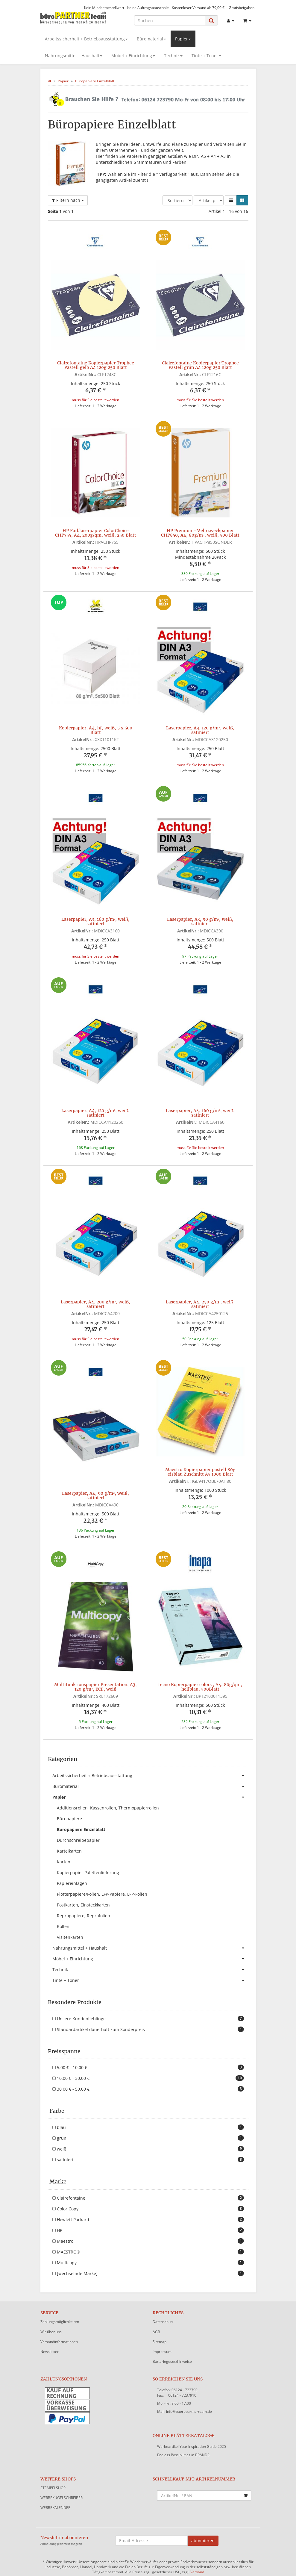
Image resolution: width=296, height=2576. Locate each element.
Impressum (162, 2324)
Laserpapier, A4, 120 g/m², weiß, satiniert (95, 1102)
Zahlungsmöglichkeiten (59, 2294)
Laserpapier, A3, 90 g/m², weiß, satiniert (200, 916)
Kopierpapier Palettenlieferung (88, 1845)
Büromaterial (151, 39)
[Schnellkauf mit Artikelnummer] (198, 2468)
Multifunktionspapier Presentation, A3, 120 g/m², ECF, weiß (95, 1660)
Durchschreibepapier (78, 1813)
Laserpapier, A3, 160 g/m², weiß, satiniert (95, 916)
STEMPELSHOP (53, 2460)
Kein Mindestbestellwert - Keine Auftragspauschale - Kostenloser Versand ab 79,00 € (154, 7)
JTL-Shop (158, 2566)
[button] (231, 200)
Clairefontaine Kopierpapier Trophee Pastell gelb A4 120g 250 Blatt (95, 365)
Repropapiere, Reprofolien (83, 1889)
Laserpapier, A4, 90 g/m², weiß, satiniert (95, 1474)
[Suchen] (169, 20)
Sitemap (159, 2314)
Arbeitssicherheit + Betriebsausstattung (86, 39)
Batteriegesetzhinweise (172, 2334)
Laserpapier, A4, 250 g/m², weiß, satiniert (200, 1288)
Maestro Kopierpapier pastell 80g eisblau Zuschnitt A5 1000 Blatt (200, 1450)
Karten (63, 1835)
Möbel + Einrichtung (133, 55)
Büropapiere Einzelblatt (81, 1802)
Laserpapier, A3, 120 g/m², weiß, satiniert (200, 730)
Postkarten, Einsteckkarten (83, 1878)
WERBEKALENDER (55, 2480)
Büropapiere (69, 1791)
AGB (156, 2304)
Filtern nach (68, 200)
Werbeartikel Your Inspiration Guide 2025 (191, 2419)
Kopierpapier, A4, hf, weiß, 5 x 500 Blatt (95, 730)
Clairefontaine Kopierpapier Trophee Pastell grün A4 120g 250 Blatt (200, 365)
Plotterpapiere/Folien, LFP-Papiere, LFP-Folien (102, 1867)
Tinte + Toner (206, 55)
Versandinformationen (59, 2314)
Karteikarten (69, 1824)
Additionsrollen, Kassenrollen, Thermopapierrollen (108, 1781)
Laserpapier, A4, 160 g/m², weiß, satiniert (200, 1102)
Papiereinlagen (72, 1856)
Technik (173, 55)
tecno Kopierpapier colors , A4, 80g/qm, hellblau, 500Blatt (200, 1660)
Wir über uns (51, 2304)
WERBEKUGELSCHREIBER (61, 2470)
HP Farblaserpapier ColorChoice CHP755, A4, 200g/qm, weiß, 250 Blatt (95, 533)
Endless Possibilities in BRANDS (183, 2427)
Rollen (63, 1899)
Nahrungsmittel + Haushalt (73, 55)
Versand (197, 2545)
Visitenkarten (70, 1910)
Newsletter (49, 2324)
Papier (183, 39)
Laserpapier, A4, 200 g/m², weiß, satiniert (95, 1288)
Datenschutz (163, 2294)
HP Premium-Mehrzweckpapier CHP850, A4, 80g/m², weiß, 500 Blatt (200, 533)
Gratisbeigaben (241, 7)
